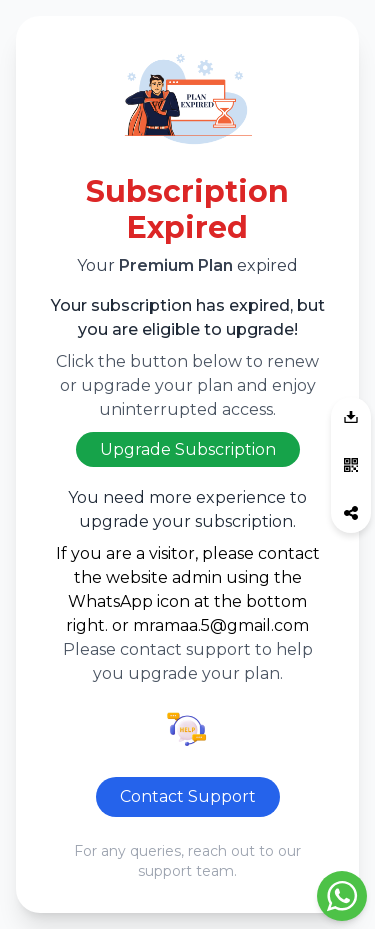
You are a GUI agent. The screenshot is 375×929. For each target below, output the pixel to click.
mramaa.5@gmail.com (221, 625)
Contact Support (188, 796)
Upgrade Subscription (188, 449)
